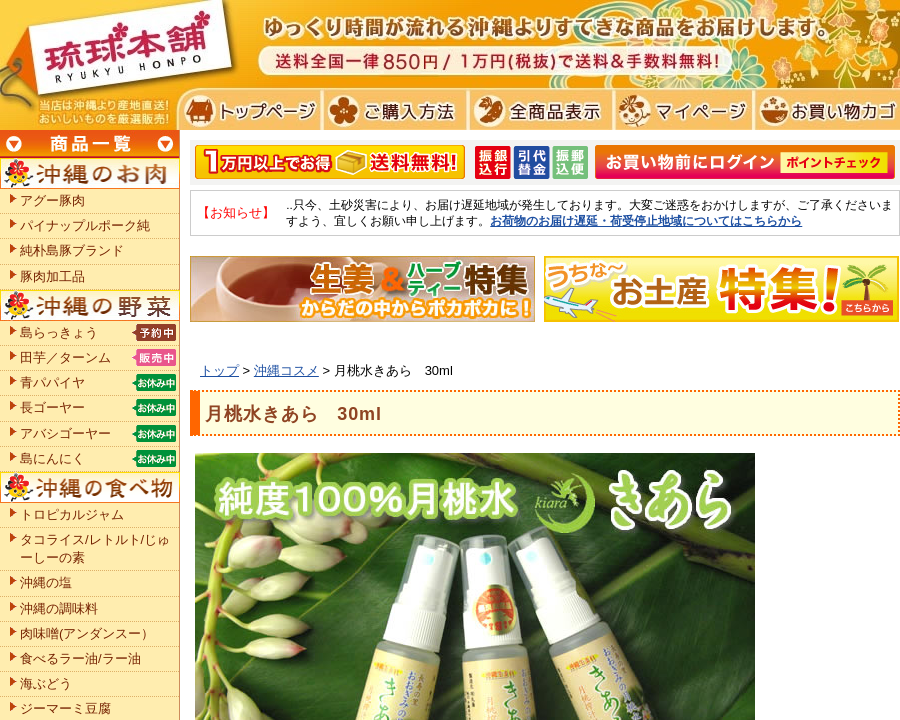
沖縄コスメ (286, 370)
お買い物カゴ (824, 110)
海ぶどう (46, 683)
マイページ (680, 110)
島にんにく (52, 458)
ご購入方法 (392, 110)
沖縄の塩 (46, 582)
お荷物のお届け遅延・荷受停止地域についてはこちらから (646, 220)
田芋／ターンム (65, 357)
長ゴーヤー (52, 407)
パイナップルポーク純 (85, 225)
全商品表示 (536, 110)
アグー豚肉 (52, 200)
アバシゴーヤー (65, 433)
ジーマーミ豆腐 (65, 708)
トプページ (248, 110)
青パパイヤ (52, 382)
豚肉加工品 (52, 276)
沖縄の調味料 (59, 608)
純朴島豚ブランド (72, 250)
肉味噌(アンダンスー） (87, 633)
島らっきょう (59, 332)
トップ (219, 370)
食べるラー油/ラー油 (80, 658)
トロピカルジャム (72, 514)
